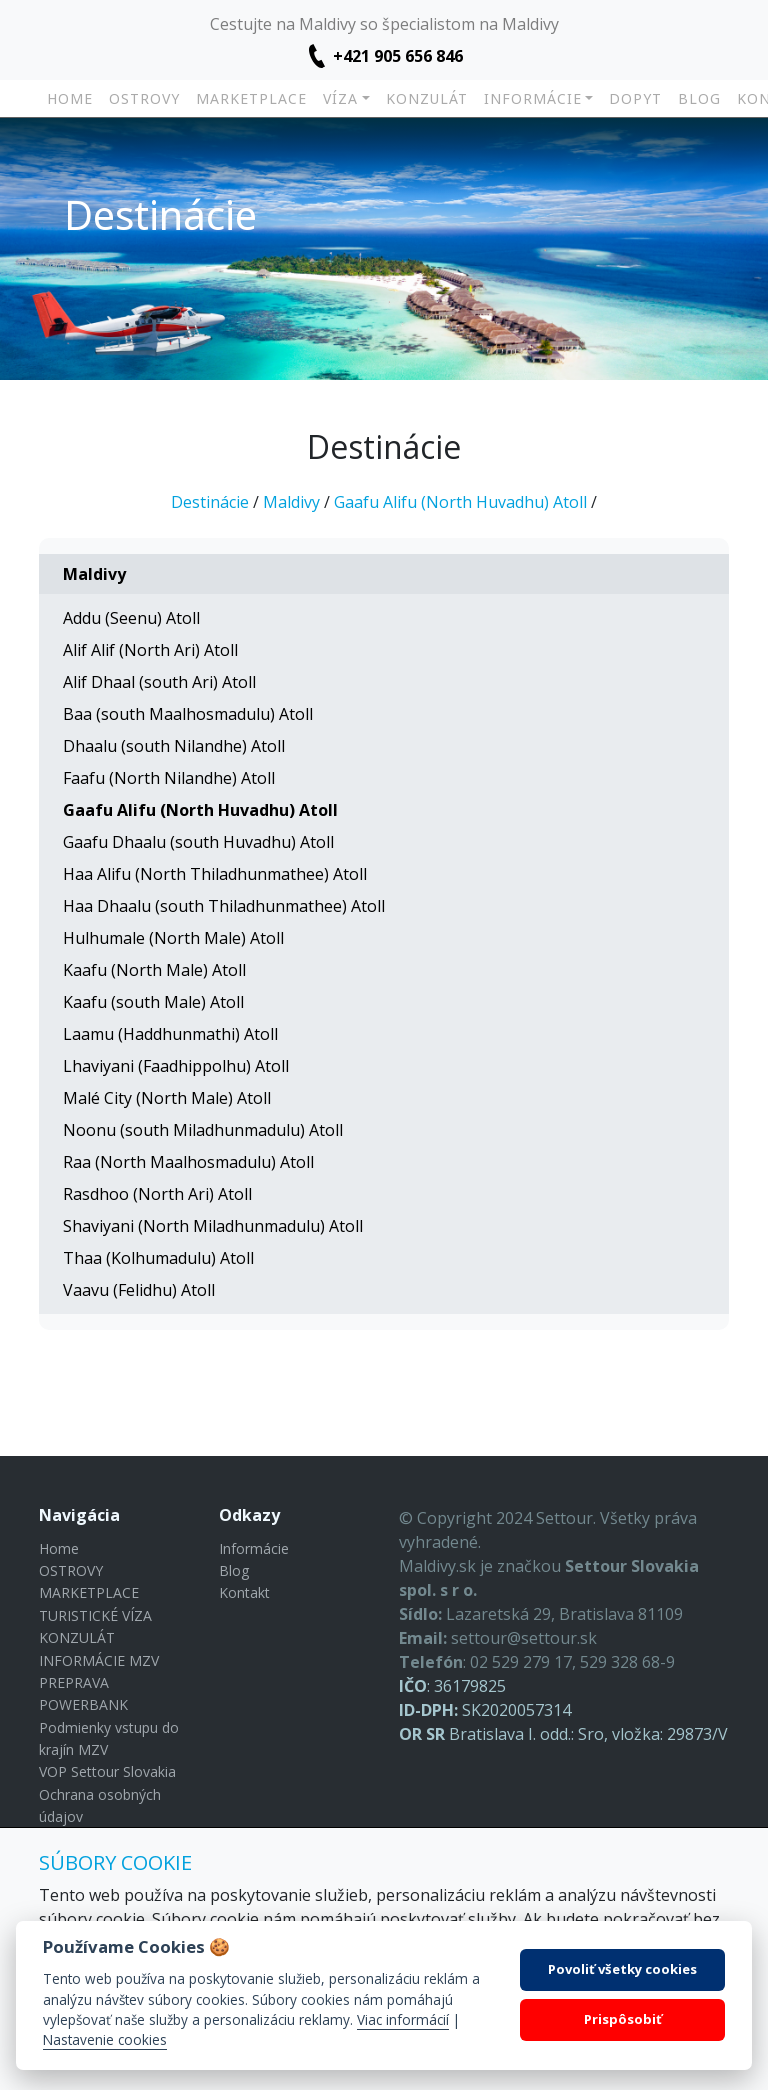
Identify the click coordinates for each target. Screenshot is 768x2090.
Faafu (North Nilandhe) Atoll (169, 778)
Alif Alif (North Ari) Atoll (150, 650)
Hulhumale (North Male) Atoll (173, 938)
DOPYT (635, 98)
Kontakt (244, 1592)
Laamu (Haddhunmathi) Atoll (170, 1034)
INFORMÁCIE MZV (99, 1660)
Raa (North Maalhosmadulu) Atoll (188, 1162)
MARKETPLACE (251, 98)
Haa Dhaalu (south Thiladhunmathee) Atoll (224, 906)
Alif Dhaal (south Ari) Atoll (159, 682)
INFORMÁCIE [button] (533, 98)
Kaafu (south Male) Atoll (153, 1002)
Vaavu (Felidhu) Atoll (139, 1290)
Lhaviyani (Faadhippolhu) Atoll (176, 1066)
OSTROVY (144, 98)
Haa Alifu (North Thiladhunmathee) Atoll (215, 874)
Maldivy (291, 502)
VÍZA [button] (340, 98)
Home (70, 98)
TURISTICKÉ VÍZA (95, 1615)
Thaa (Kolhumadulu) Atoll (158, 1258)
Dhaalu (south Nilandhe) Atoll (174, 746)
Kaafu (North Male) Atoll (154, 970)
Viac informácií (403, 2019)
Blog (699, 98)
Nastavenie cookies (105, 2039)
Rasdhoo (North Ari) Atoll (157, 1194)
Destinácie (210, 502)
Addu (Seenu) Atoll (131, 618)
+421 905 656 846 (398, 56)
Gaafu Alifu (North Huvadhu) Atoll (460, 502)
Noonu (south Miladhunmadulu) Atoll (203, 1130)
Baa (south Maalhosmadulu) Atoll (188, 714)
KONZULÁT (427, 98)
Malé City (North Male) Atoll (167, 1098)
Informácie (254, 1548)
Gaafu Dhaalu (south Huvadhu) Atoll (198, 842)
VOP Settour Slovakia (107, 1771)
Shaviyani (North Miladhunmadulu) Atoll (213, 1226)
